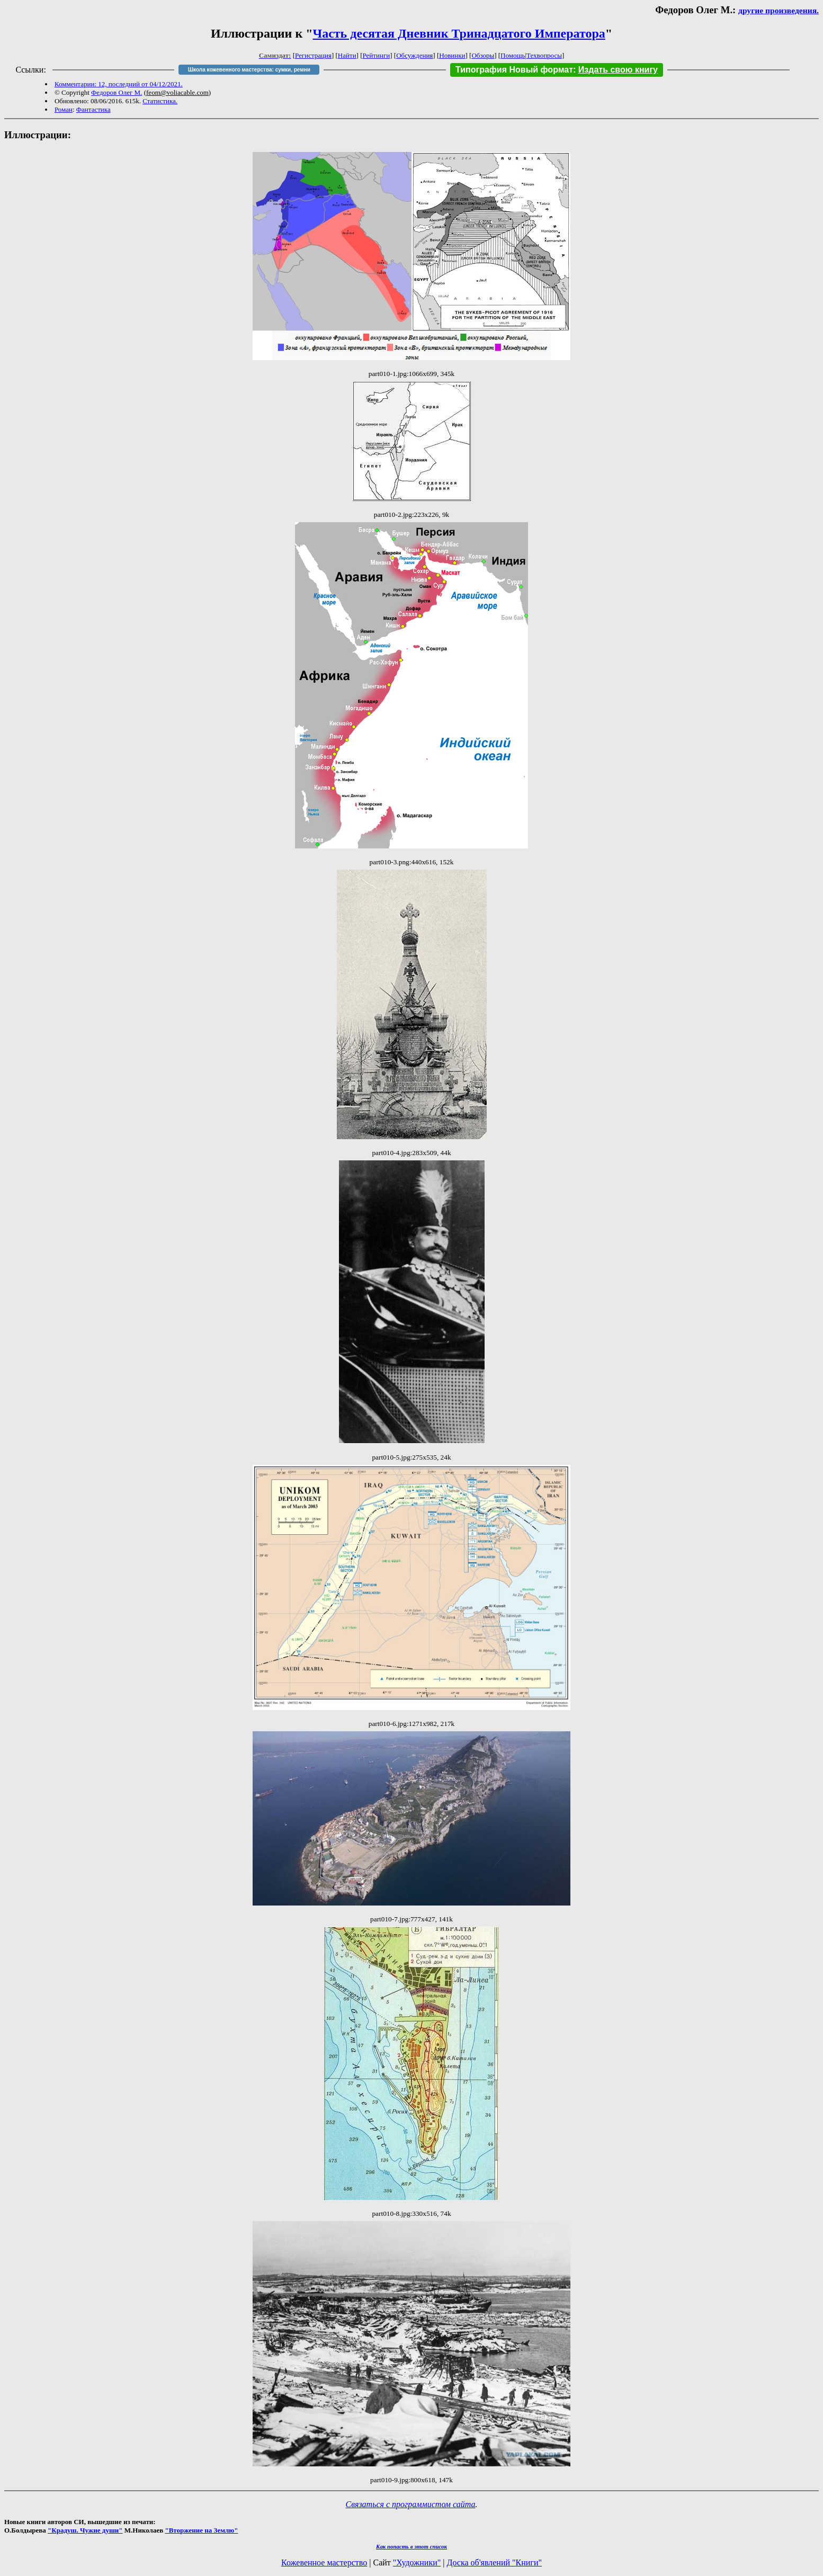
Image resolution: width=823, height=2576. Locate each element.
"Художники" (417, 2562)
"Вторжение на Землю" (201, 2530)
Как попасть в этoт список (411, 2546)
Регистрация (313, 55)
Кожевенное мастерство (324, 2562)
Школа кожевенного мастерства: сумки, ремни (249, 70)
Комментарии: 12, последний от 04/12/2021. (119, 84)
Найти (347, 55)
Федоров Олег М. (116, 92)
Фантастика (93, 109)
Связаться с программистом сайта (411, 2504)
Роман (64, 109)
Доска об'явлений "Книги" (494, 2562)
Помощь (512, 55)
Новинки (452, 55)
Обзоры (482, 55)
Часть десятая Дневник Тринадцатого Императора (459, 33)
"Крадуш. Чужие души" (85, 2530)
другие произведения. (778, 10)
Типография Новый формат (514, 69)
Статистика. (159, 101)
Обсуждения (414, 55)
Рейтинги (376, 55)
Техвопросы (544, 55)
